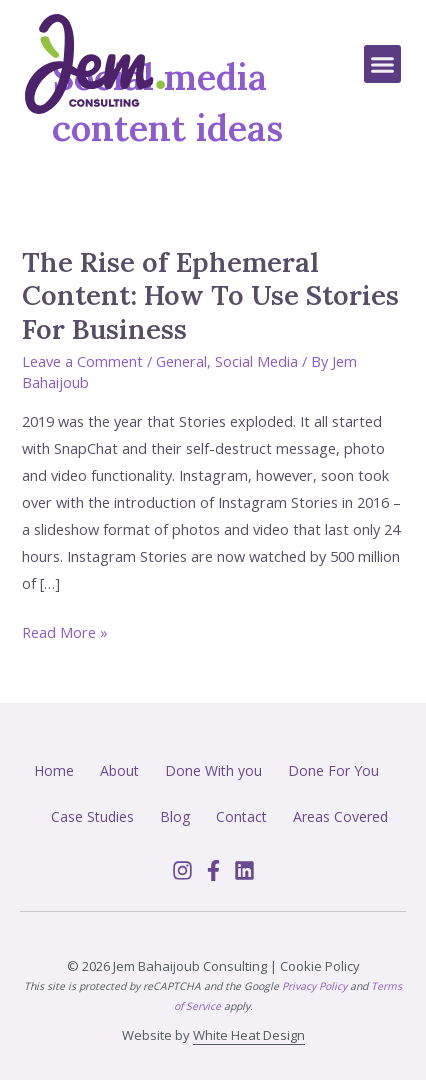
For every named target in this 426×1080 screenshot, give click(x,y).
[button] (383, 64)
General (181, 361)
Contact (241, 816)
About (119, 770)
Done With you (213, 770)
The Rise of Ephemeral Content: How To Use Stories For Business (210, 295)
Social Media (256, 361)
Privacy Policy (314, 986)
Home (54, 770)
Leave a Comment (82, 361)
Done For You (333, 770)
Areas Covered (340, 816)
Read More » (65, 630)
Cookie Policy (320, 966)
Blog (175, 816)
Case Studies (92, 816)
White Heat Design (249, 1035)
